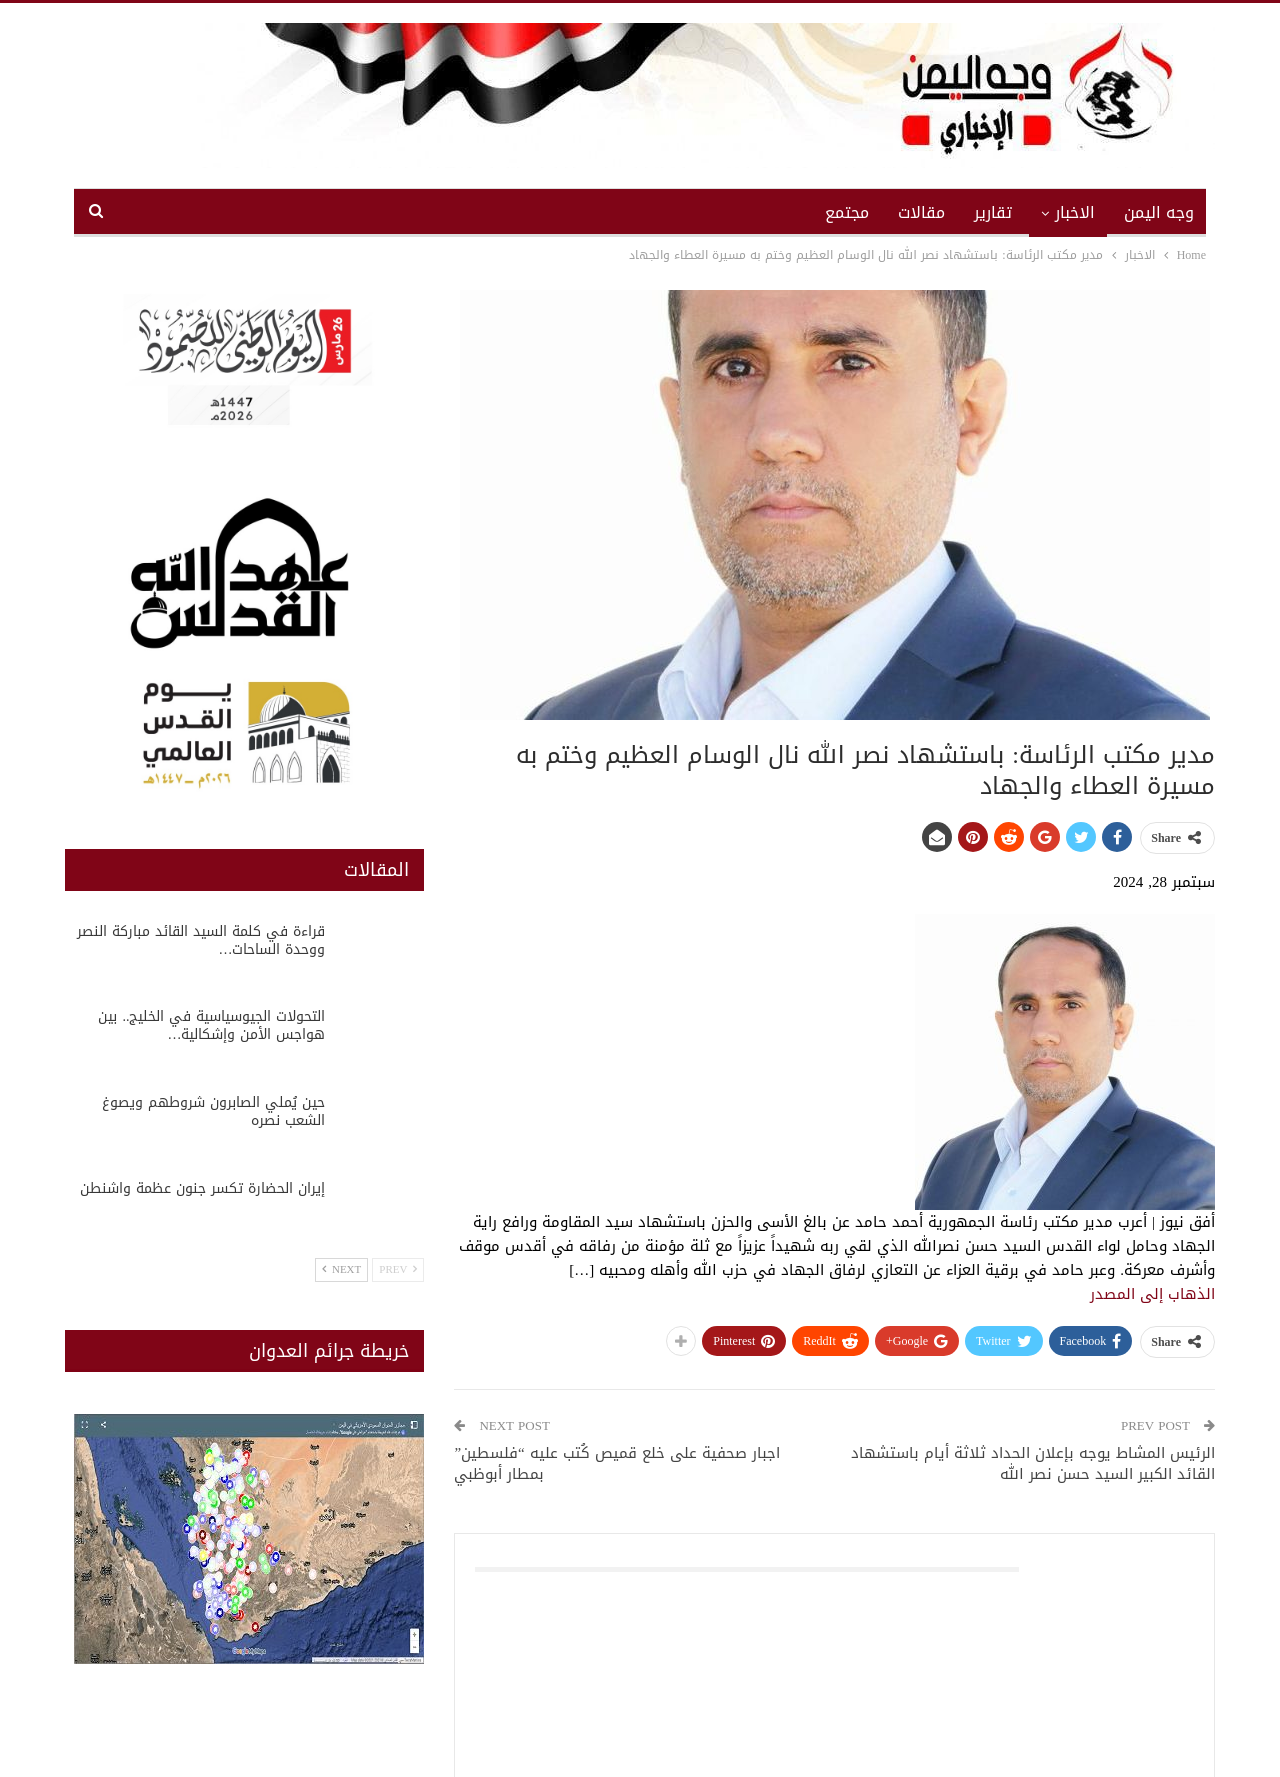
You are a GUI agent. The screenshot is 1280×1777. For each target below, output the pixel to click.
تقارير (993, 212)
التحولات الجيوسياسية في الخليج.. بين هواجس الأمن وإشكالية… (211, 1025)
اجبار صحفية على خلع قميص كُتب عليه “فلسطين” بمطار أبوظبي (616, 1463)
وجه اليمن (1159, 212)
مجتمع (847, 212)
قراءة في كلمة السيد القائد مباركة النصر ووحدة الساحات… (201, 940)
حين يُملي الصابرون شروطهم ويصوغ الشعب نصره (213, 1111)
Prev (398, 1269)
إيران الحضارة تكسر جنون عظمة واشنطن (202, 1188)
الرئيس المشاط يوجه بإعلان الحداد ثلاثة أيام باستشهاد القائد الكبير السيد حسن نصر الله (1033, 1463)
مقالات (921, 212)
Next (341, 1269)
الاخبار (1075, 212)
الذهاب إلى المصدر (1152, 1294)
